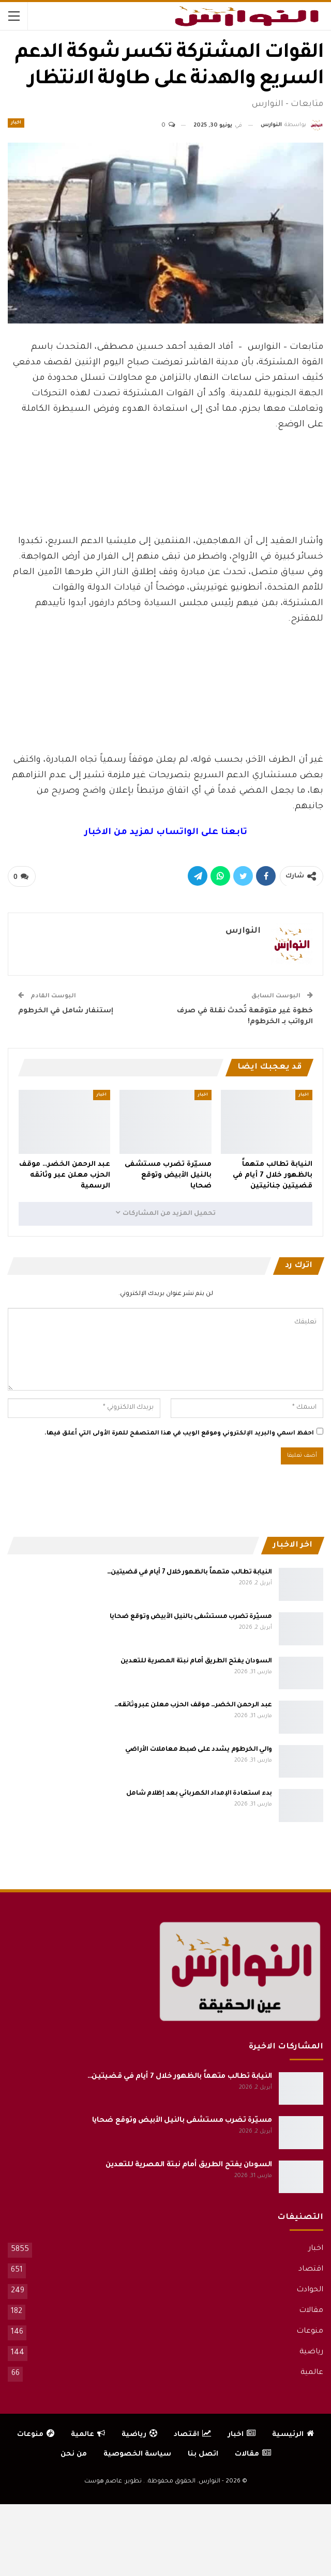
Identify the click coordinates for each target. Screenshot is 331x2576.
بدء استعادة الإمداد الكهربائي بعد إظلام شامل (199, 1793)
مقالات (311, 2311)
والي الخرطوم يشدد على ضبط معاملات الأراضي (198, 1749)
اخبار (16, 123)
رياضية (311, 2352)
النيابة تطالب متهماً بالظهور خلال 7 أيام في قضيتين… (189, 1572)
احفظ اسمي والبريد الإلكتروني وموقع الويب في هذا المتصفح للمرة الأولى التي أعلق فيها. (179, 1433)
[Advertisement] (165, 505)
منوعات (309, 2331)
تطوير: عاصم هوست (113, 2481)
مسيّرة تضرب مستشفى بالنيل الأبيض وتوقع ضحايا (191, 1617)
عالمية (311, 2373)
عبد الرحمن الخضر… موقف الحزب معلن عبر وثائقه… (193, 1705)
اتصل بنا (203, 2454)
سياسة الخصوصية (137, 2454)
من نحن (74, 2454)
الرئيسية (293, 2435)
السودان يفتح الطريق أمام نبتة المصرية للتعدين (197, 1661)
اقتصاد (310, 2269)
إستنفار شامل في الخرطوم (65, 1011)
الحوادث (309, 2290)
